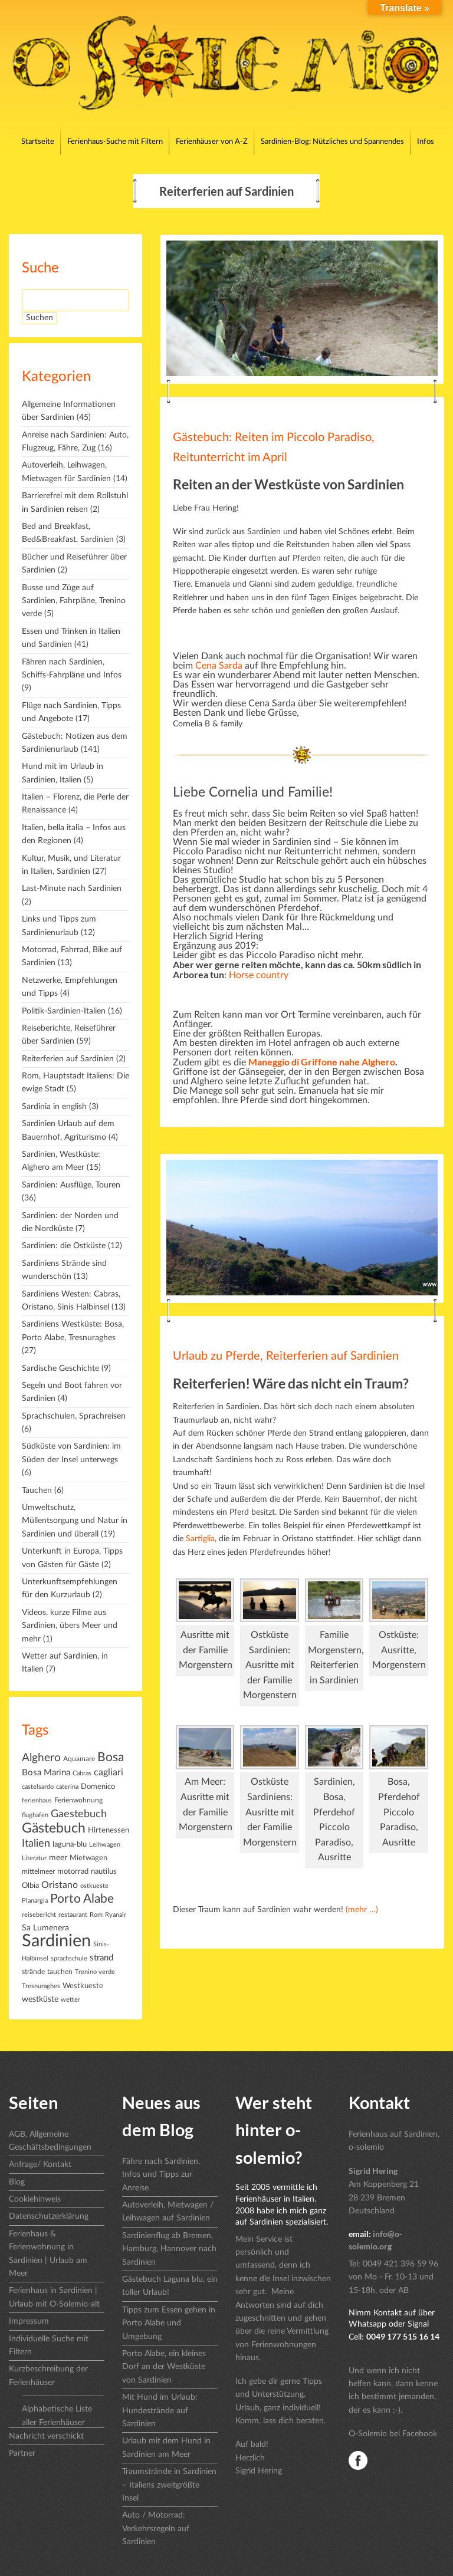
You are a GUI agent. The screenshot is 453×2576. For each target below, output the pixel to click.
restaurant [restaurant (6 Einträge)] (72, 1915)
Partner (22, 2453)
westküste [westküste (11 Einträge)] (40, 1999)
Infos (425, 142)
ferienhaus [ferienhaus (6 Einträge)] (37, 1800)
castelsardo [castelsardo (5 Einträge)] (38, 1787)
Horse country (258, 975)
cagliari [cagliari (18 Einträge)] (108, 1772)
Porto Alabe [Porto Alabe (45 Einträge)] (82, 1899)
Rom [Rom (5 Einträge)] (96, 1915)
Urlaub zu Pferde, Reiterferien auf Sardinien (286, 1356)
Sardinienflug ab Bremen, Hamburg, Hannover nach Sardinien (169, 2249)
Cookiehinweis (35, 2199)
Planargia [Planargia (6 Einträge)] (35, 1900)
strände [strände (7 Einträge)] (33, 1971)
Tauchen (37, 1490)
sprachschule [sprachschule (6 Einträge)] (69, 1958)
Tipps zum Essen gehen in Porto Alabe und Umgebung (168, 2323)
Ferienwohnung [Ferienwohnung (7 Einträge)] (78, 1800)
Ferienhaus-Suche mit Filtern (115, 142)
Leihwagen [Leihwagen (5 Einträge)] (104, 1844)
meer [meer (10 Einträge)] (58, 1858)
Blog (17, 2182)
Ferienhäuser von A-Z (212, 142)
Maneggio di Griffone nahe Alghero (321, 1061)
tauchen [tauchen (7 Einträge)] (60, 1971)
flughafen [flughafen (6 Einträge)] (35, 1815)
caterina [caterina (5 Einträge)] (67, 1787)
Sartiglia (199, 1539)
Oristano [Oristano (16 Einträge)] (59, 1885)
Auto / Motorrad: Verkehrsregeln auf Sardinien (155, 2528)
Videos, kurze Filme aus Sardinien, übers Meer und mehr (69, 1625)
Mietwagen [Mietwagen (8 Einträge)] (88, 1857)
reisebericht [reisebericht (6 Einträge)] (39, 1915)
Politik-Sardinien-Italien (64, 1011)
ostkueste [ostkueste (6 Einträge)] (94, 1886)
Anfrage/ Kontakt (40, 2164)
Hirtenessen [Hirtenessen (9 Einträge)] (108, 1830)
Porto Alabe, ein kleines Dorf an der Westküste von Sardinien (164, 2367)
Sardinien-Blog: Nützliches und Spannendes (332, 142)
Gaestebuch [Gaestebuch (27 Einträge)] (79, 1814)
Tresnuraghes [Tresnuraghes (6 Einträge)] (41, 1986)
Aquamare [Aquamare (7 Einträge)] (79, 1758)
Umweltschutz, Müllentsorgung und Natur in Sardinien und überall (74, 1521)
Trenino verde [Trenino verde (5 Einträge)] (95, 1972)
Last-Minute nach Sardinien (72, 888)
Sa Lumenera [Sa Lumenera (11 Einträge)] (45, 1928)
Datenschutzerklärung (48, 2216)
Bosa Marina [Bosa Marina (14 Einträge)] (46, 1772)
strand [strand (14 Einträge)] (101, 1957)
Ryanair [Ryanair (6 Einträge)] (115, 1915)
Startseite (37, 142)
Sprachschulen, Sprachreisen (74, 1416)
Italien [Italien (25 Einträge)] (36, 1843)
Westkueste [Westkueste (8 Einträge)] (83, 1985)
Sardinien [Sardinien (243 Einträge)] (56, 1941)
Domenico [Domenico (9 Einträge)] (98, 1786)
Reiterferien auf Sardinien (68, 1059)
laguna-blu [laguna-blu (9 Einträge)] (69, 1844)
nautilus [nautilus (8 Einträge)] (104, 1871)
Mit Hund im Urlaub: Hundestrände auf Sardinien (160, 2410)
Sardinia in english (54, 1107)
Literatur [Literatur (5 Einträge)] (34, 1858)
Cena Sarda (218, 665)
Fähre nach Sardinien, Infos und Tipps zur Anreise (161, 2174)
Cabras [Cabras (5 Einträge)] (82, 1773)
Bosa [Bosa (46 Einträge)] (110, 1757)
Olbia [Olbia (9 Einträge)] (30, 1885)
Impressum (29, 2321)
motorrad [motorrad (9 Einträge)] (72, 1871)
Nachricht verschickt (46, 2436)
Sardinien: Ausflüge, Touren (71, 1185)
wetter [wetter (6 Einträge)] (70, 1999)
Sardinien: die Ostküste (64, 1246)
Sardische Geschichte (60, 1368)
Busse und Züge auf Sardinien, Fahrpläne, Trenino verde (74, 601)
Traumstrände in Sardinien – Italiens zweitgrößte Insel (169, 2485)
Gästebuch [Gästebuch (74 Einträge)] (54, 1828)
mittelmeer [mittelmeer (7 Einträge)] (38, 1871)
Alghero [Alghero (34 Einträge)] (41, 1758)
